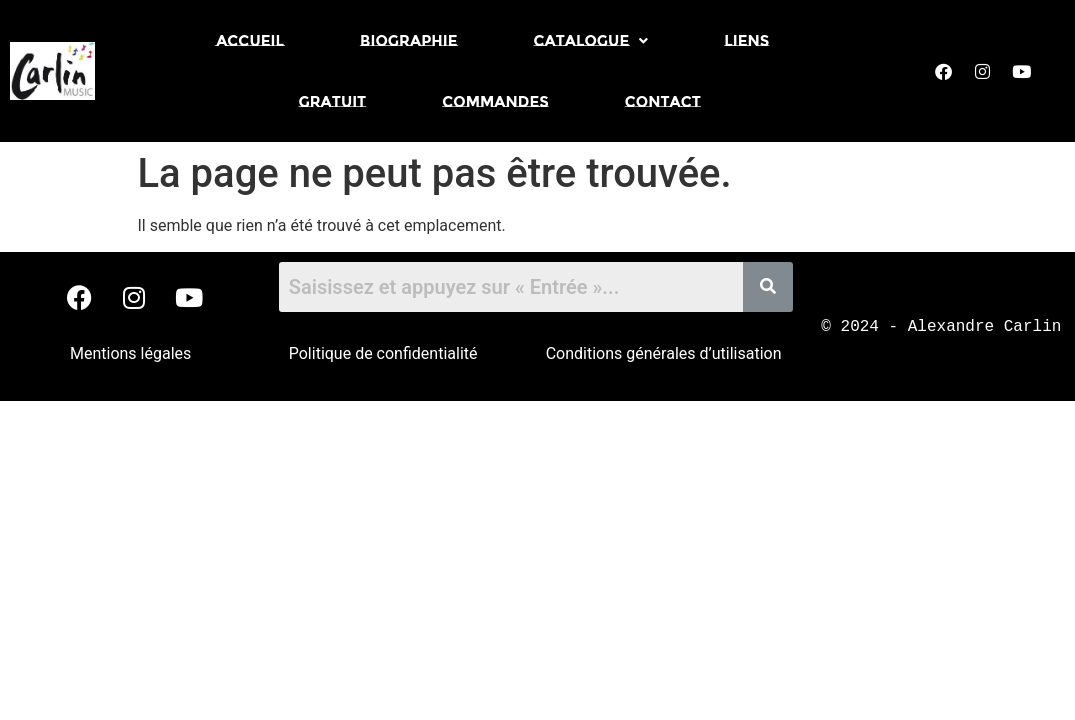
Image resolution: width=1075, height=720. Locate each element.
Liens (746, 40)
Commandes (495, 101)
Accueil (250, 40)
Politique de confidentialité (383, 353)
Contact (663, 101)
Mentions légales (130, 353)
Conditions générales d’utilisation (664, 353)
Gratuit (332, 101)
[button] (590, 40)
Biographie (409, 40)
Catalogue (590, 40)
